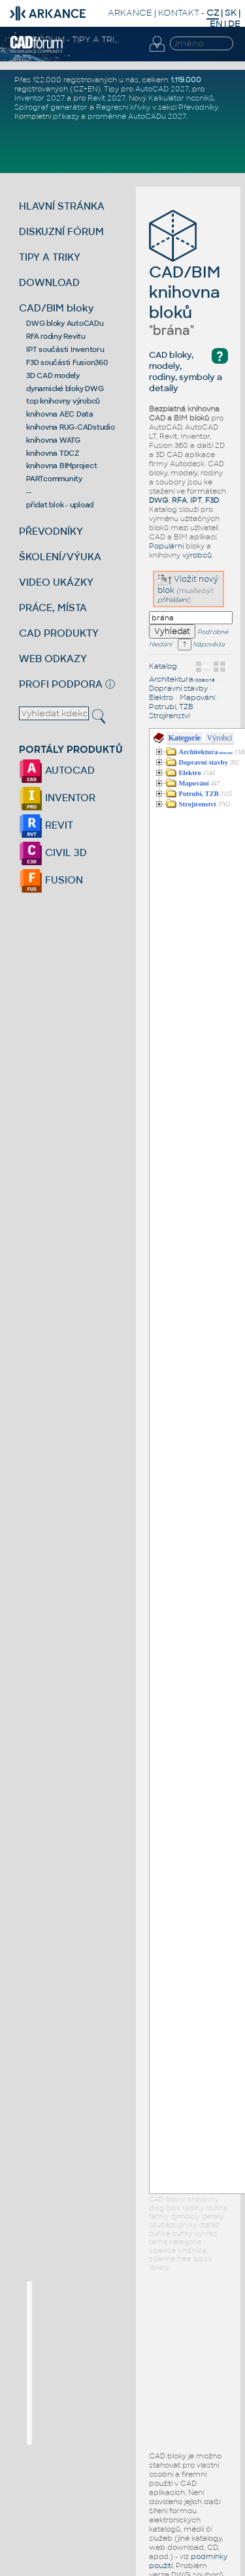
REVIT (46, 825)
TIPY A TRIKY (49, 257)
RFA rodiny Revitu (56, 336)
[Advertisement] (130, 2363)
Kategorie (185, 737)
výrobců (197, 555)
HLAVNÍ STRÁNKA (62, 206)
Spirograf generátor (51, 107)
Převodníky (198, 107)
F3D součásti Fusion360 (67, 362)
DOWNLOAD (49, 282)
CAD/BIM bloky (56, 308)
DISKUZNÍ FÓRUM (61, 231)
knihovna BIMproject (61, 465)
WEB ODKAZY (53, 658)
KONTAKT (178, 12)
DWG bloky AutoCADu (65, 323)
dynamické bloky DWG (64, 388)
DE (234, 23)
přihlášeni (172, 600)
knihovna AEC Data (59, 414)
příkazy (66, 116)
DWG (159, 500)
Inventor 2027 (39, 98)
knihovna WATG (53, 440)
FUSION (51, 880)
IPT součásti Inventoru (65, 349)
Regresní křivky (123, 107)
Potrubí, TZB (171, 706)
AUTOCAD (57, 770)
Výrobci (219, 737)
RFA (179, 500)
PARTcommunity (54, 478)
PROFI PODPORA (61, 684)
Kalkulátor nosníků (181, 98)
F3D (212, 500)
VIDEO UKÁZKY (56, 582)
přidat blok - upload (59, 504)
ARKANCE (130, 12)
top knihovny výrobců (63, 400)
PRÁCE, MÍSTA (53, 607)
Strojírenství (169, 715)
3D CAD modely (53, 375)
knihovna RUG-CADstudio (70, 427)
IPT (196, 500)
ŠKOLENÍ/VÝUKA (60, 556)
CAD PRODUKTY (59, 633)
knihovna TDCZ (52, 453)
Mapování (197, 697)
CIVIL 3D (53, 852)
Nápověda (201, 644)
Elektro (161, 697)
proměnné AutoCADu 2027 (137, 116)
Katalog (163, 666)
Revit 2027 (106, 98)
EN (216, 23)
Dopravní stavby (178, 688)
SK (231, 12)
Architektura (182, 679)
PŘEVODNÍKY (51, 531)
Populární (166, 545)
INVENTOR (57, 797)
